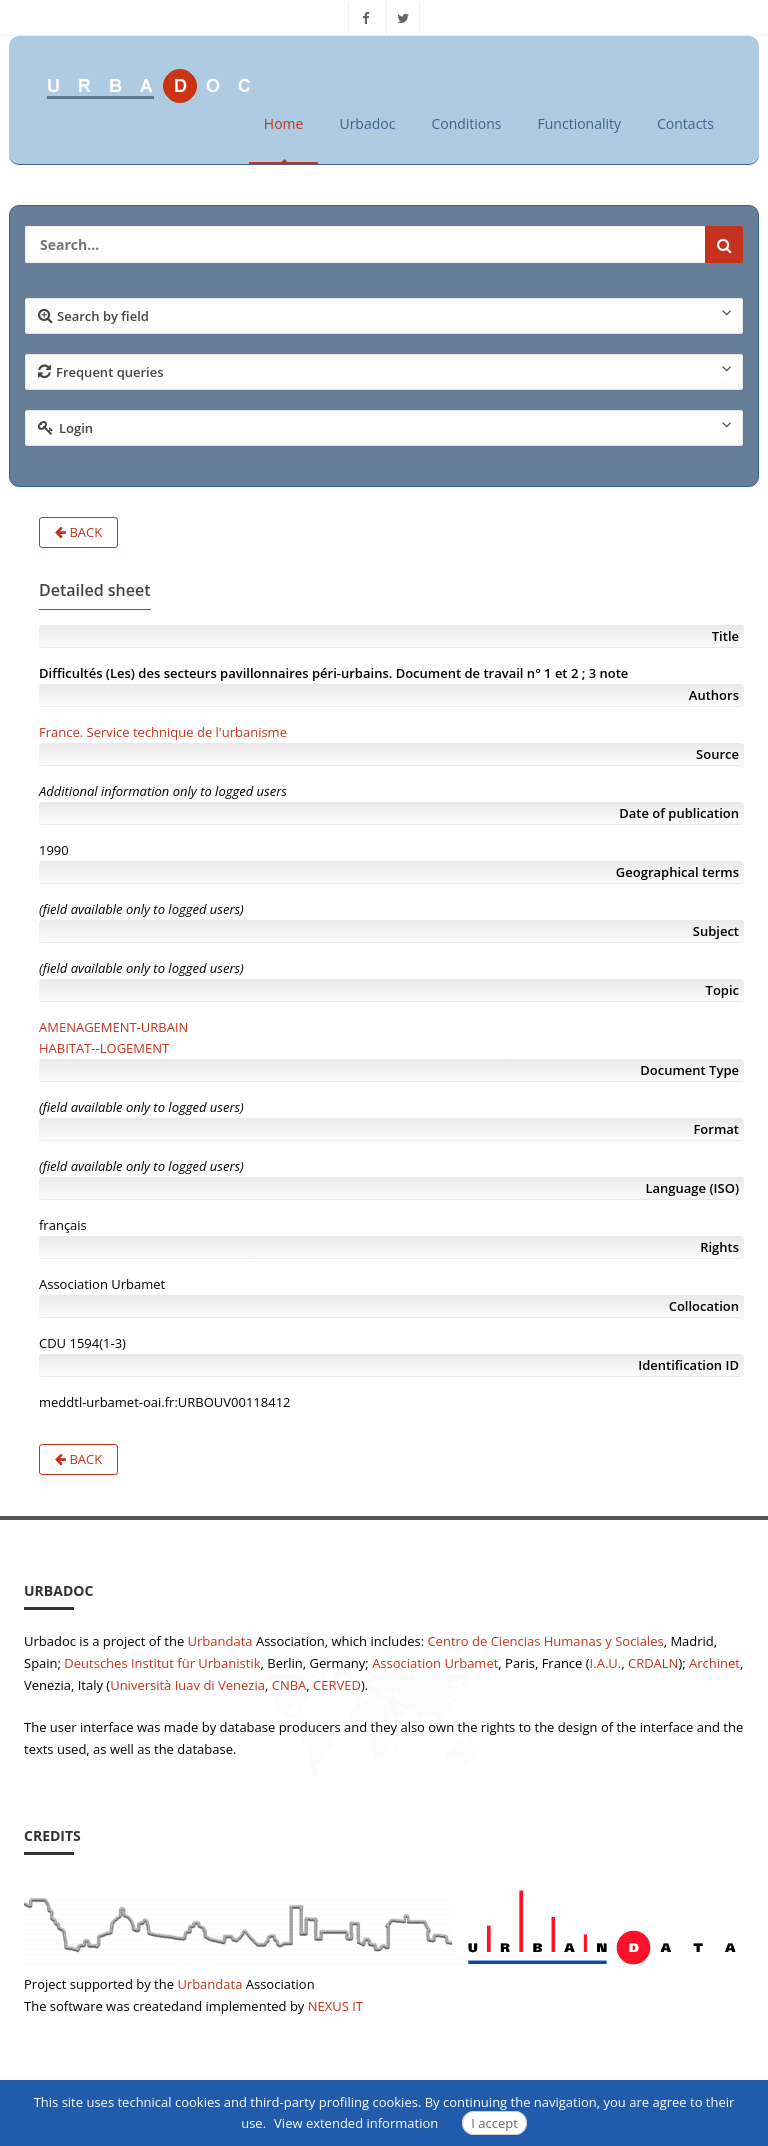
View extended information (356, 2123)
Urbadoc (367, 123)
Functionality (580, 123)
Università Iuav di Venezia (187, 1685)
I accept (494, 2123)
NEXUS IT (335, 2006)
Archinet (714, 1663)
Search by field (385, 315)
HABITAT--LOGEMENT (104, 1048)
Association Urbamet (435, 1663)
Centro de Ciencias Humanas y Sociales (545, 1641)
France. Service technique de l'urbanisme (163, 732)
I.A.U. (606, 1663)
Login (385, 427)
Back (78, 532)
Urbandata (220, 1641)
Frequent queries (385, 371)
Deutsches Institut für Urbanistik (162, 1663)
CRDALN (653, 1663)
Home (284, 123)
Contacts (685, 123)
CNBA (289, 1685)
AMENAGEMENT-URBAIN (113, 1027)
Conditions (466, 123)
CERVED (337, 1685)
